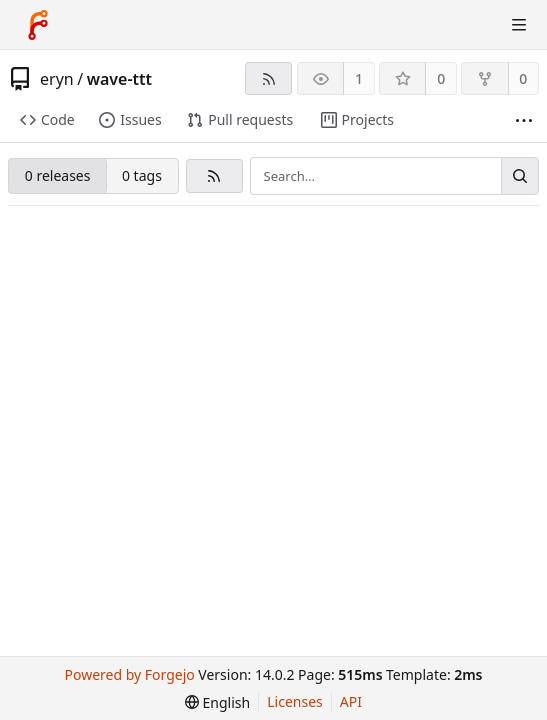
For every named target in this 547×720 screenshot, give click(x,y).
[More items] (524, 120)
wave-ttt (119, 79)
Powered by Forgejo (130, 674)
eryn (57, 79)
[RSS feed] (268, 78)
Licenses (295, 701)
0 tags (142, 175)
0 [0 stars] (441, 78)
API (351, 701)
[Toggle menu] (519, 25)
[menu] (217, 702)
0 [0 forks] (523, 78)
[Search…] (520, 176)
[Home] (38, 25)
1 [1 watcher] (359, 78)
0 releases (58, 175)
